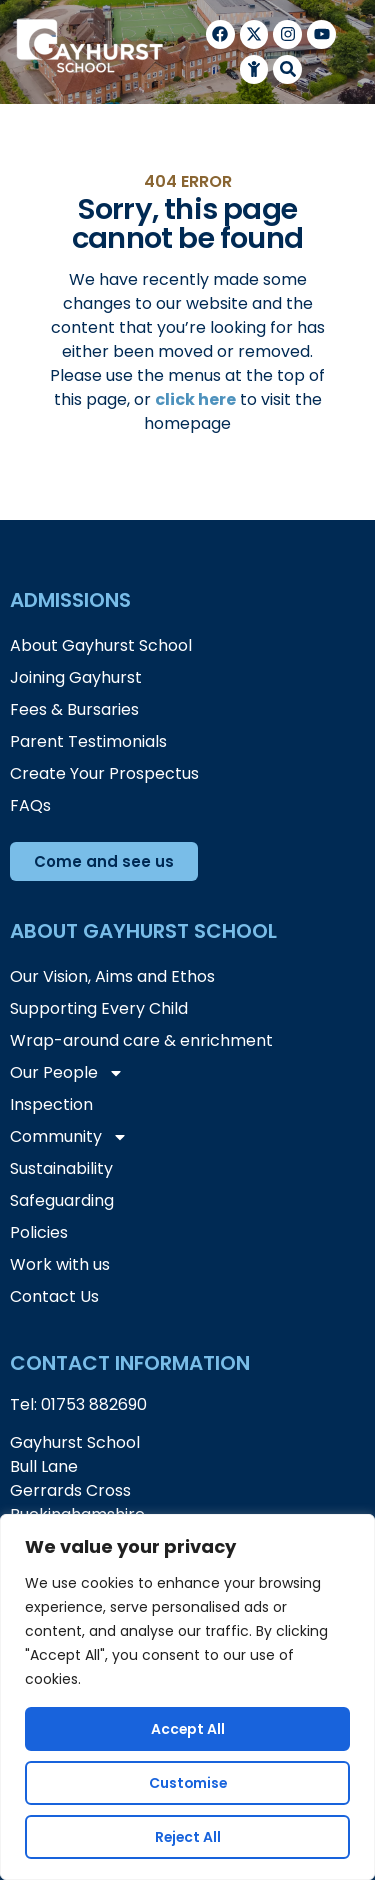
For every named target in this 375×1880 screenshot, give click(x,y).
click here (195, 399)
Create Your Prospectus (104, 773)
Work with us (60, 1264)
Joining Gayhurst (76, 677)
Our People (67, 1073)
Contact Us (54, 1296)
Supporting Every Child (99, 1008)
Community (69, 1137)
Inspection (51, 1104)
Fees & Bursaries (74, 709)
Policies (39, 1232)
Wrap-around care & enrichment (141, 1040)
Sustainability (61, 1168)
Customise (188, 1783)
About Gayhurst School (101, 645)
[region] (187, 1697)
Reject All (188, 1837)
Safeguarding (62, 1200)
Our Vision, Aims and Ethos (112, 976)
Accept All (187, 1729)
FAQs (30, 805)
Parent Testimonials (88, 741)
